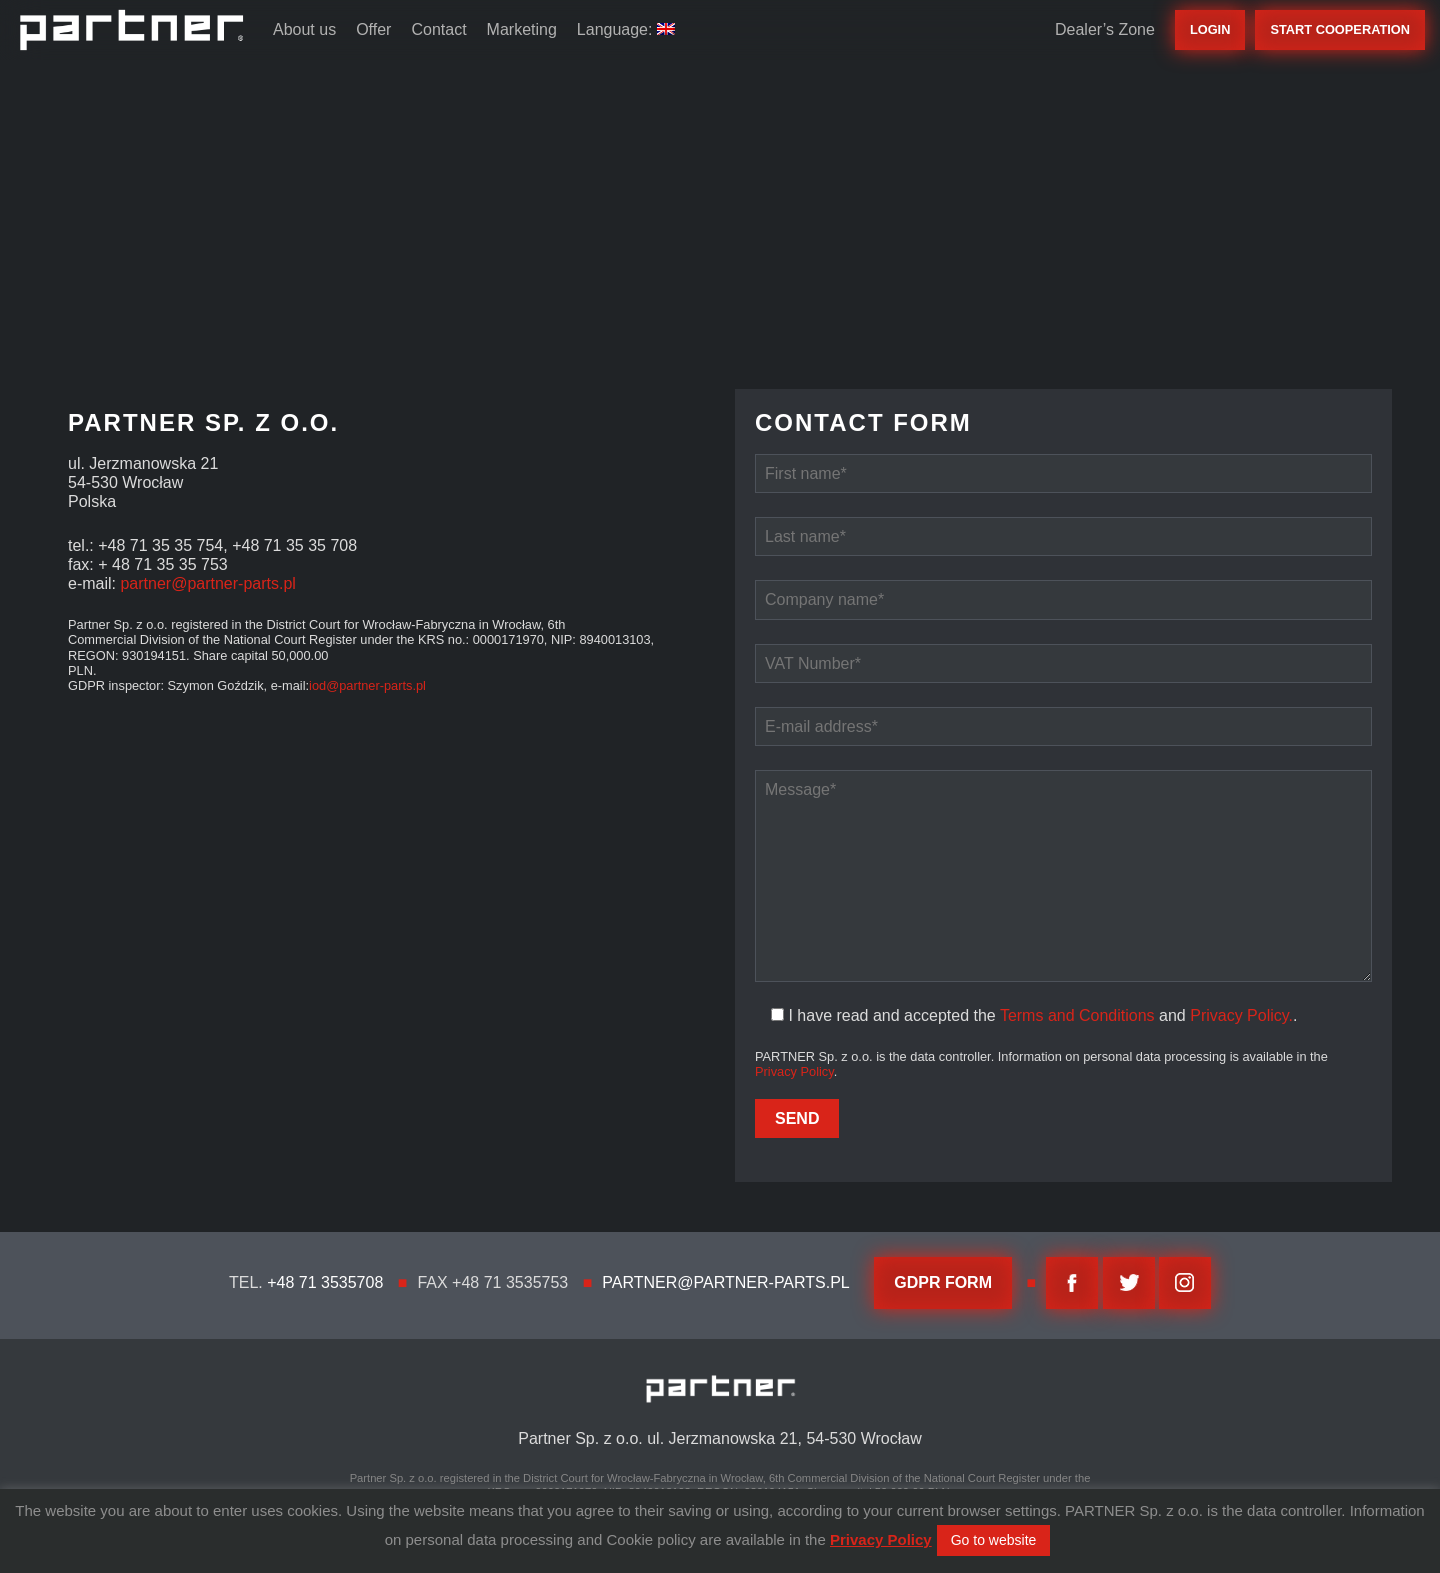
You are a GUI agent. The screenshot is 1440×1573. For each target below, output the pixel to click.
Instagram (1185, 1283)
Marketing (522, 29)
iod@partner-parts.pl (367, 685)
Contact (438, 29)
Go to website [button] (994, 1540)
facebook (1072, 1283)
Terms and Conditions (1077, 1015)
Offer (373, 29)
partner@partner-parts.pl (207, 583)
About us (304, 29)
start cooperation (1340, 29)
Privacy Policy (794, 1071)
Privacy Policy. (1241, 1015)
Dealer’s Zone (1105, 29)
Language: (626, 29)
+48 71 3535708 (325, 1282)
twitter (1129, 1283)
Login (1210, 29)
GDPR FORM (943, 1282)
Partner (131, 30)
